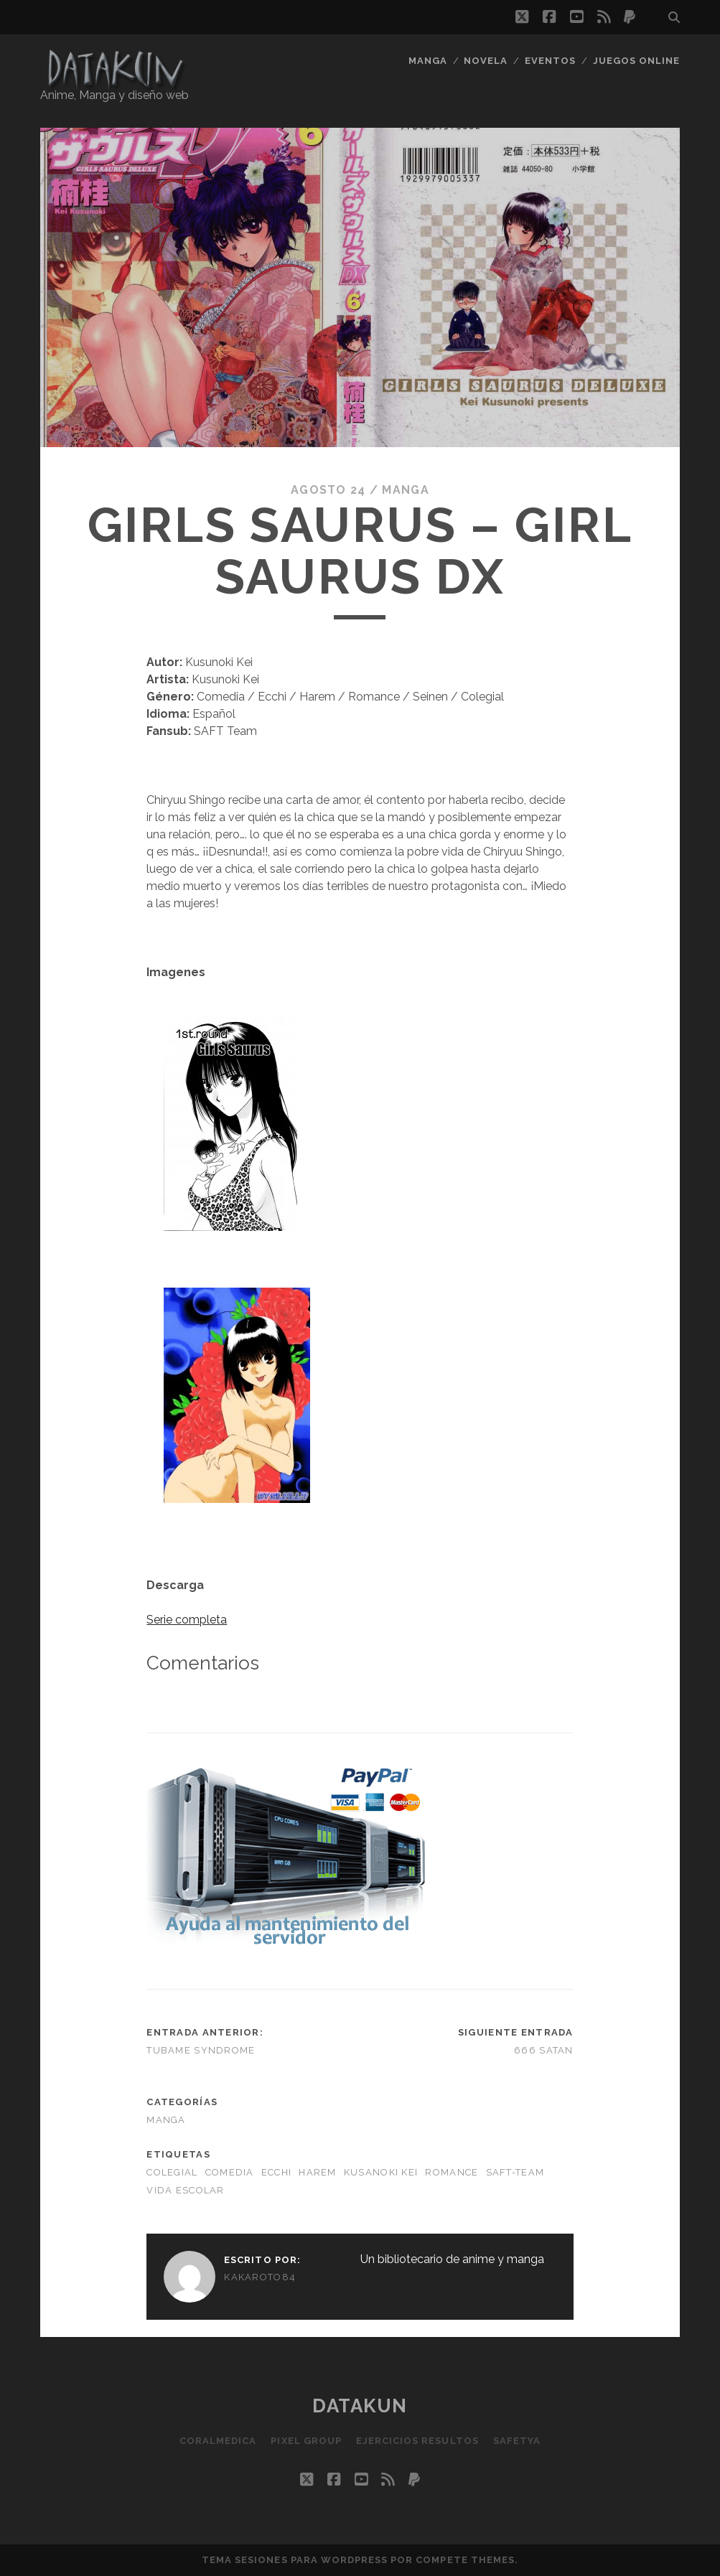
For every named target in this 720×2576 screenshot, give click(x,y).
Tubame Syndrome (200, 2050)
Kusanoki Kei (381, 2172)
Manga (427, 60)
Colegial (171, 2172)
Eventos (550, 60)
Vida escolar (185, 2190)
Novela (486, 60)
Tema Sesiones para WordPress (295, 2559)
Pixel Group (306, 2440)
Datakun (360, 2406)
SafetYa (517, 2440)
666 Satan (544, 2050)
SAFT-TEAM (515, 2172)
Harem (317, 2172)
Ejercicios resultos (417, 2440)
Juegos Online (637, 60)
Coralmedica (217, 2440)
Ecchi (276, 2172)
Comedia (229, 2172)
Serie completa (186, 1619)
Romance (451, 2172)
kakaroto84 (260, 2277)
